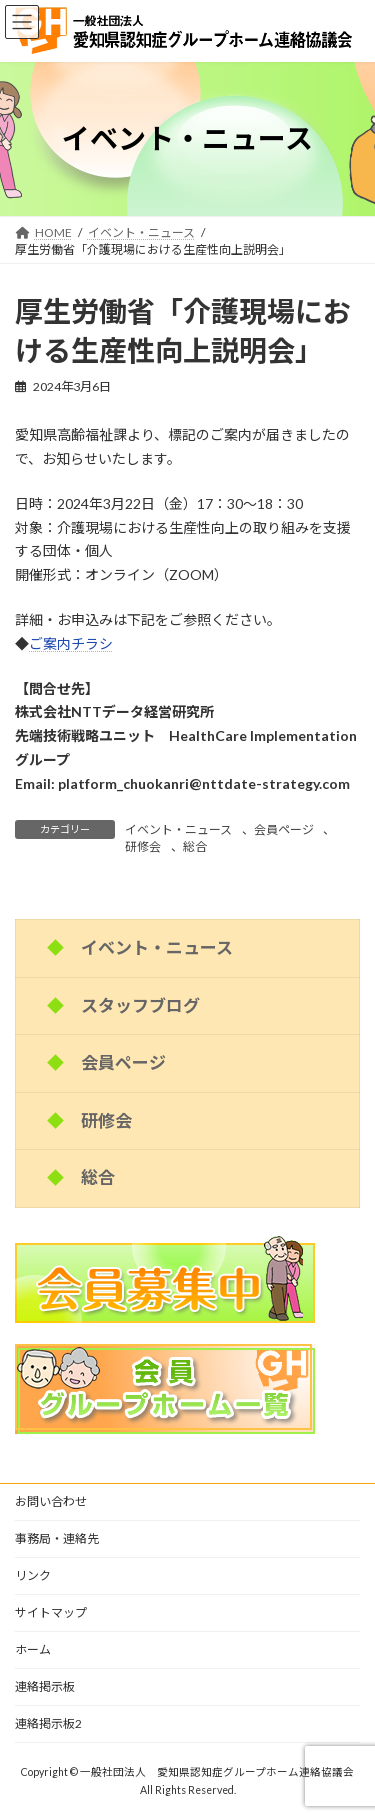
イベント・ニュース (178, 829)
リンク (33, 1575)
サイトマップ (51, 1612)
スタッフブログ (140, 1005)
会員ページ (284, 829)
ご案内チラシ (71, 643)
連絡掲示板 (45, 1686)
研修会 (143, 846)
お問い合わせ (51, 1501)
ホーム (33, 1649)
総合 (195, 846)
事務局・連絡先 (57, 1538)
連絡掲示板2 (48, 1723)
